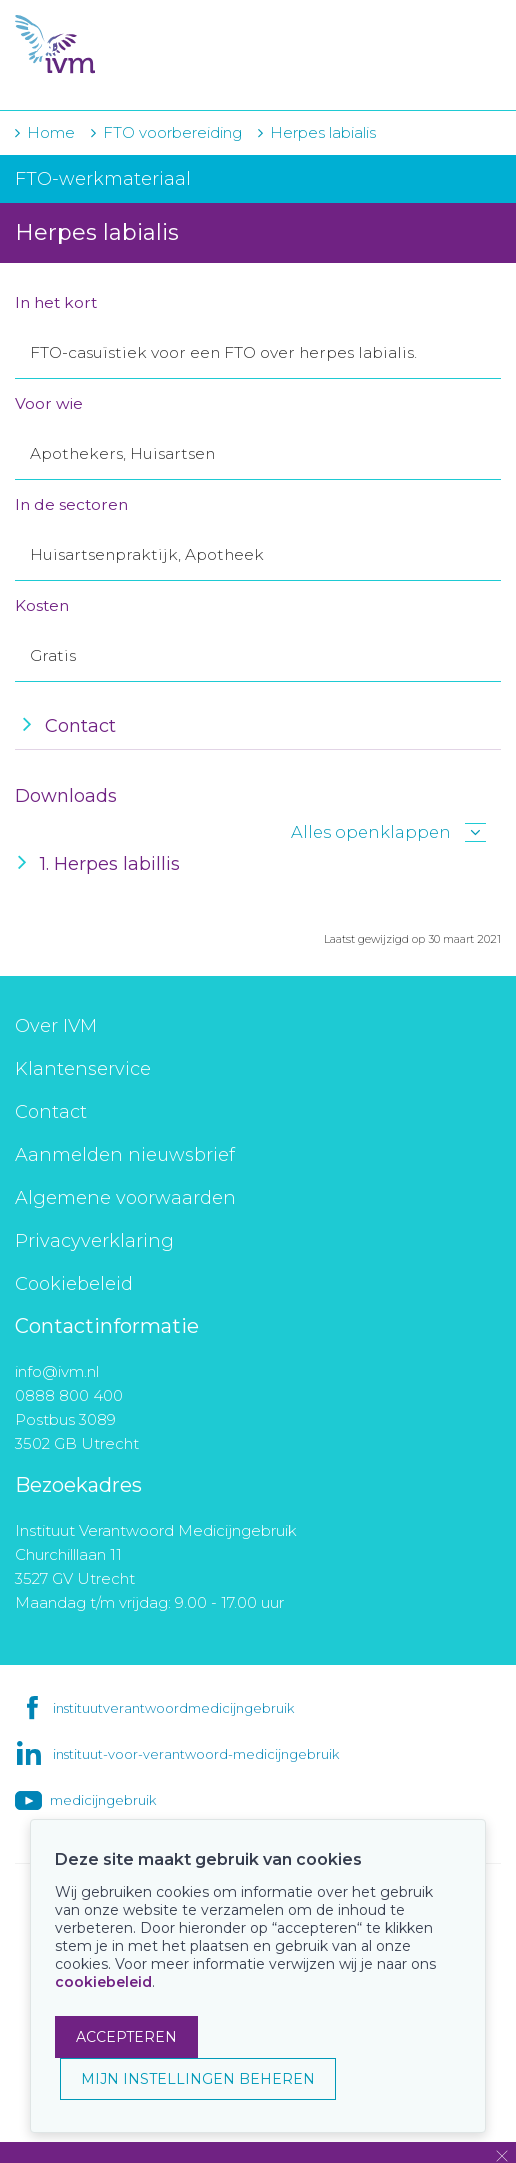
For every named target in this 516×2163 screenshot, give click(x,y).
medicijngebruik (103, 1800)
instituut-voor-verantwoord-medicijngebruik (196, 1754)
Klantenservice (83, 1069)
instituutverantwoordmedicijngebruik (173, 1708)
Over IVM (56, 1026)
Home (51, 132)
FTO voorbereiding (174, 132)
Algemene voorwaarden (125, 1198)
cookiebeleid (103, 1982)
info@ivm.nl (57, 1371)
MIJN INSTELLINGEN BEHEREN (198, 2079)
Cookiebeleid (74, 1284)
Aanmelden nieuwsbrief (125, 1155)
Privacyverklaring (94, 1241)
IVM (137, 45)
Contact (51, 1112)
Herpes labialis (323, 132)
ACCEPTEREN (126, 2037)
